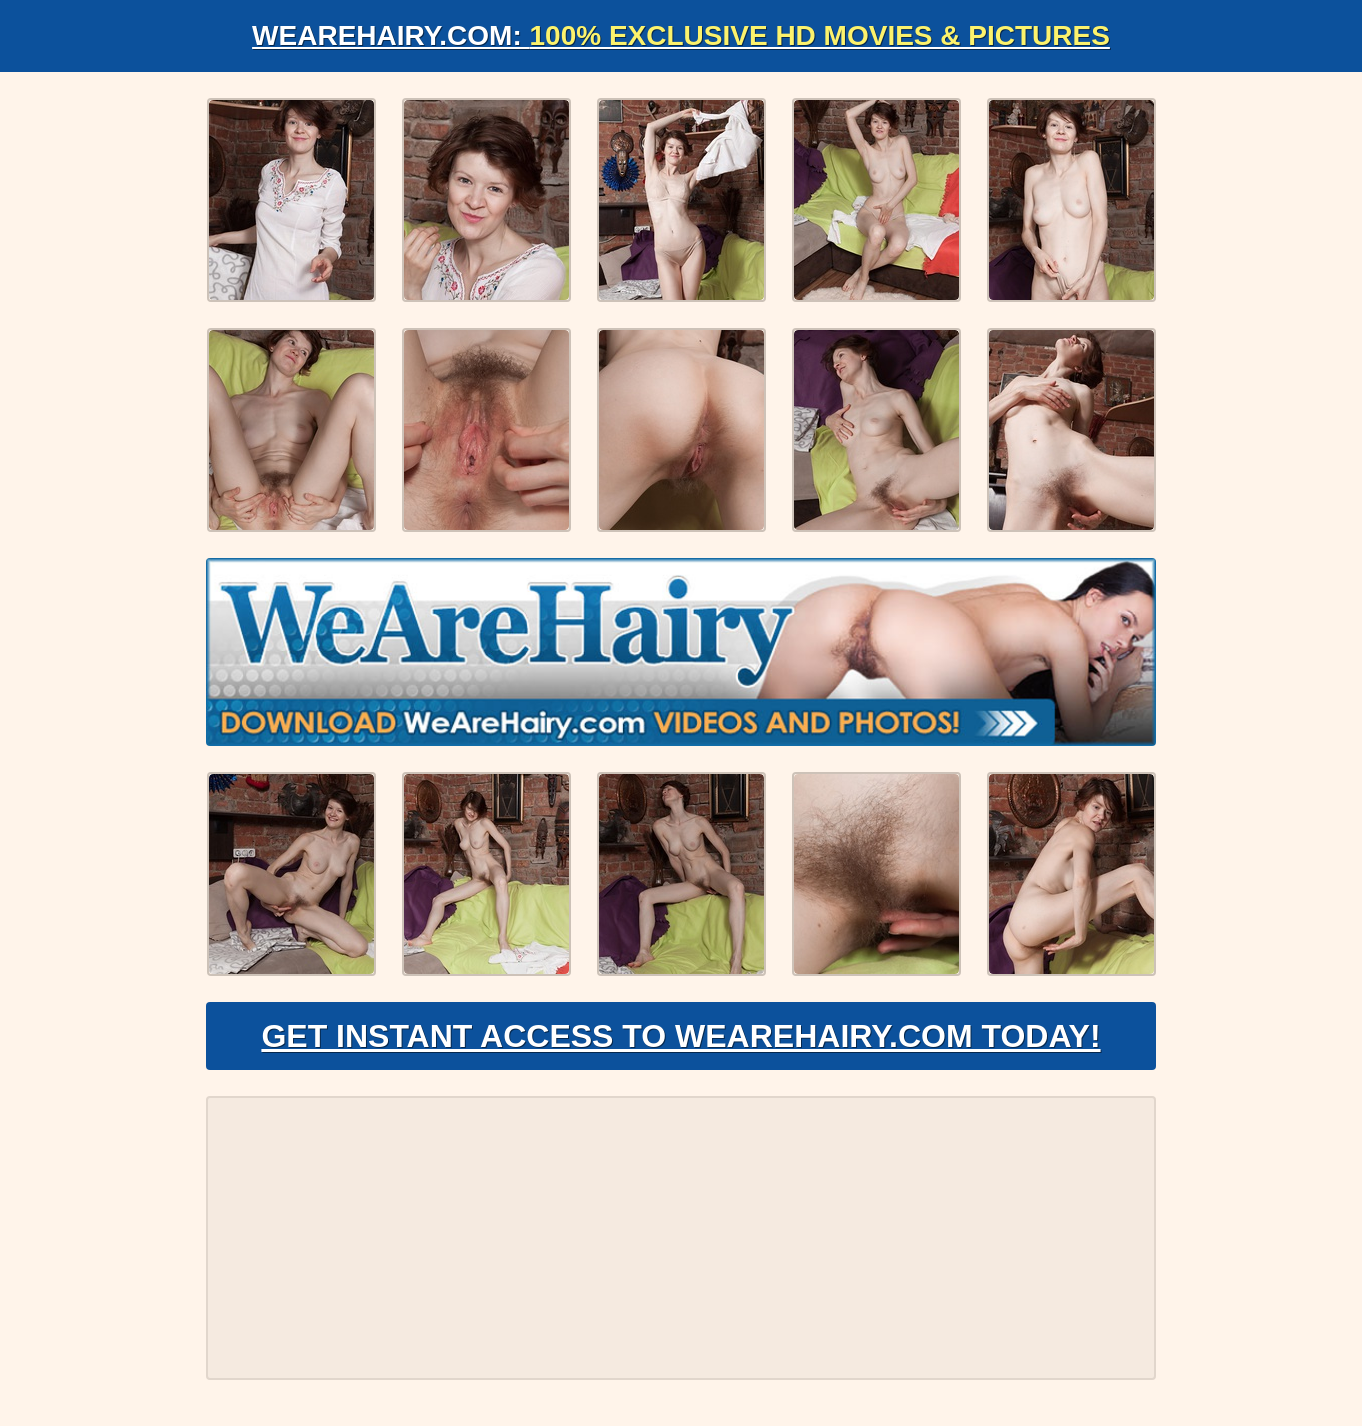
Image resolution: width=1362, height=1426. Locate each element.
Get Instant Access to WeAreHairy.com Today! (680, 1036)
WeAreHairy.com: (681, 35)
